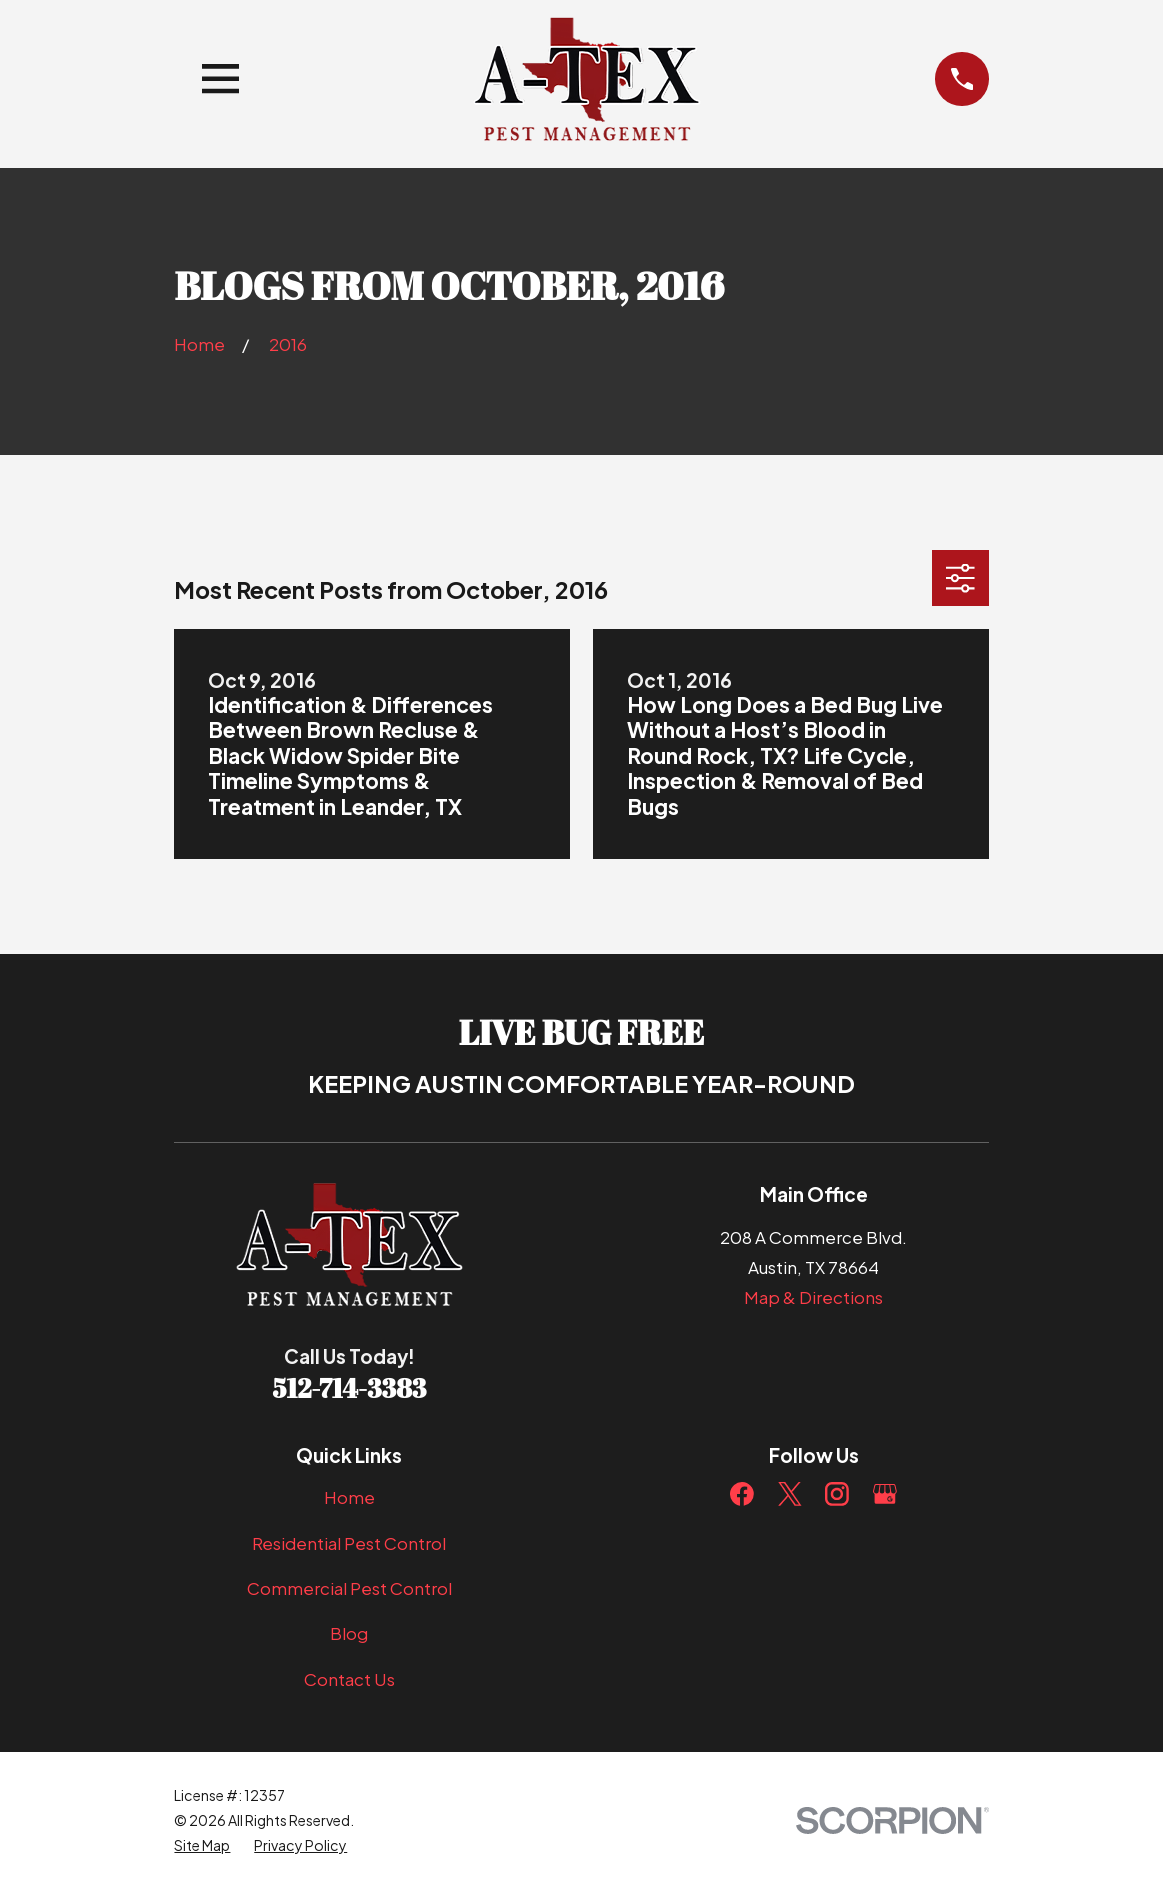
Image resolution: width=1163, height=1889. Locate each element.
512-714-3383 (350, 1388)
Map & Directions (813, 1297)
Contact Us (349, 1679)
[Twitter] (790, 1494)
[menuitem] (202, 1845)
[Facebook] (742, 1494)
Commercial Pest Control (349, 1588)
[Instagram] (837, 1494)
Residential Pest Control (349, 1543)
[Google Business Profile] (885, 1494)
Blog (349, 1633)
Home (349, 1497)
